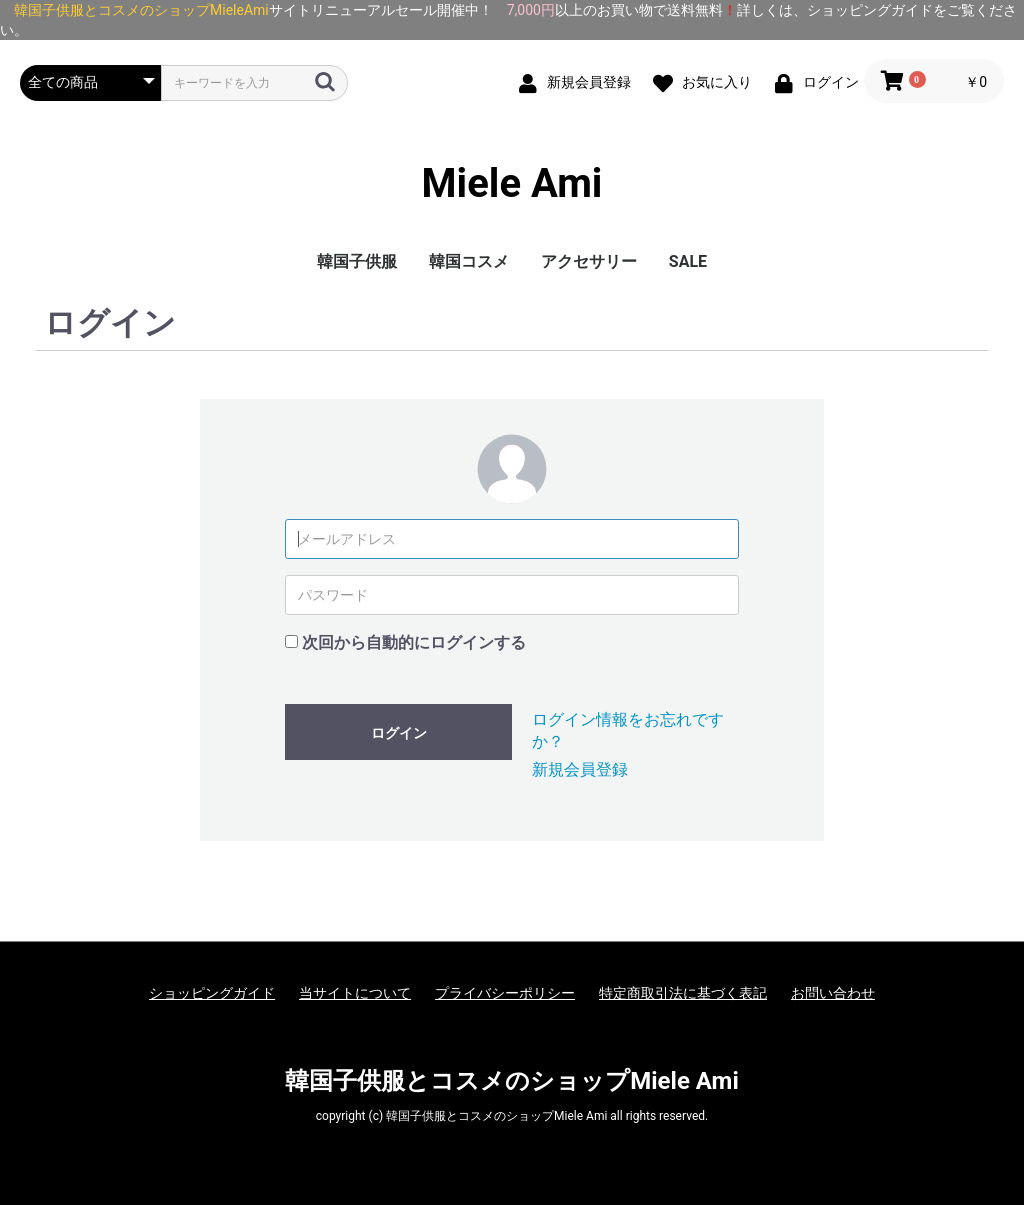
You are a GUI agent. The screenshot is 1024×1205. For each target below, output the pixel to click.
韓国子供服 (357, 261)
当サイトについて (355, 993)
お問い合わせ (833, 993)
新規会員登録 (580, 769)
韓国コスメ (469, 261)
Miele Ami (512, 184)
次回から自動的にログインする (414, 642)
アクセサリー (589, 261)
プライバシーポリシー (505, 993)
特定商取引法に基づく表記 (683, 993)
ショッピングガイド (212, 993)
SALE (688, 261)
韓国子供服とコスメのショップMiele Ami (512, 1081)
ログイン (399, 733)
